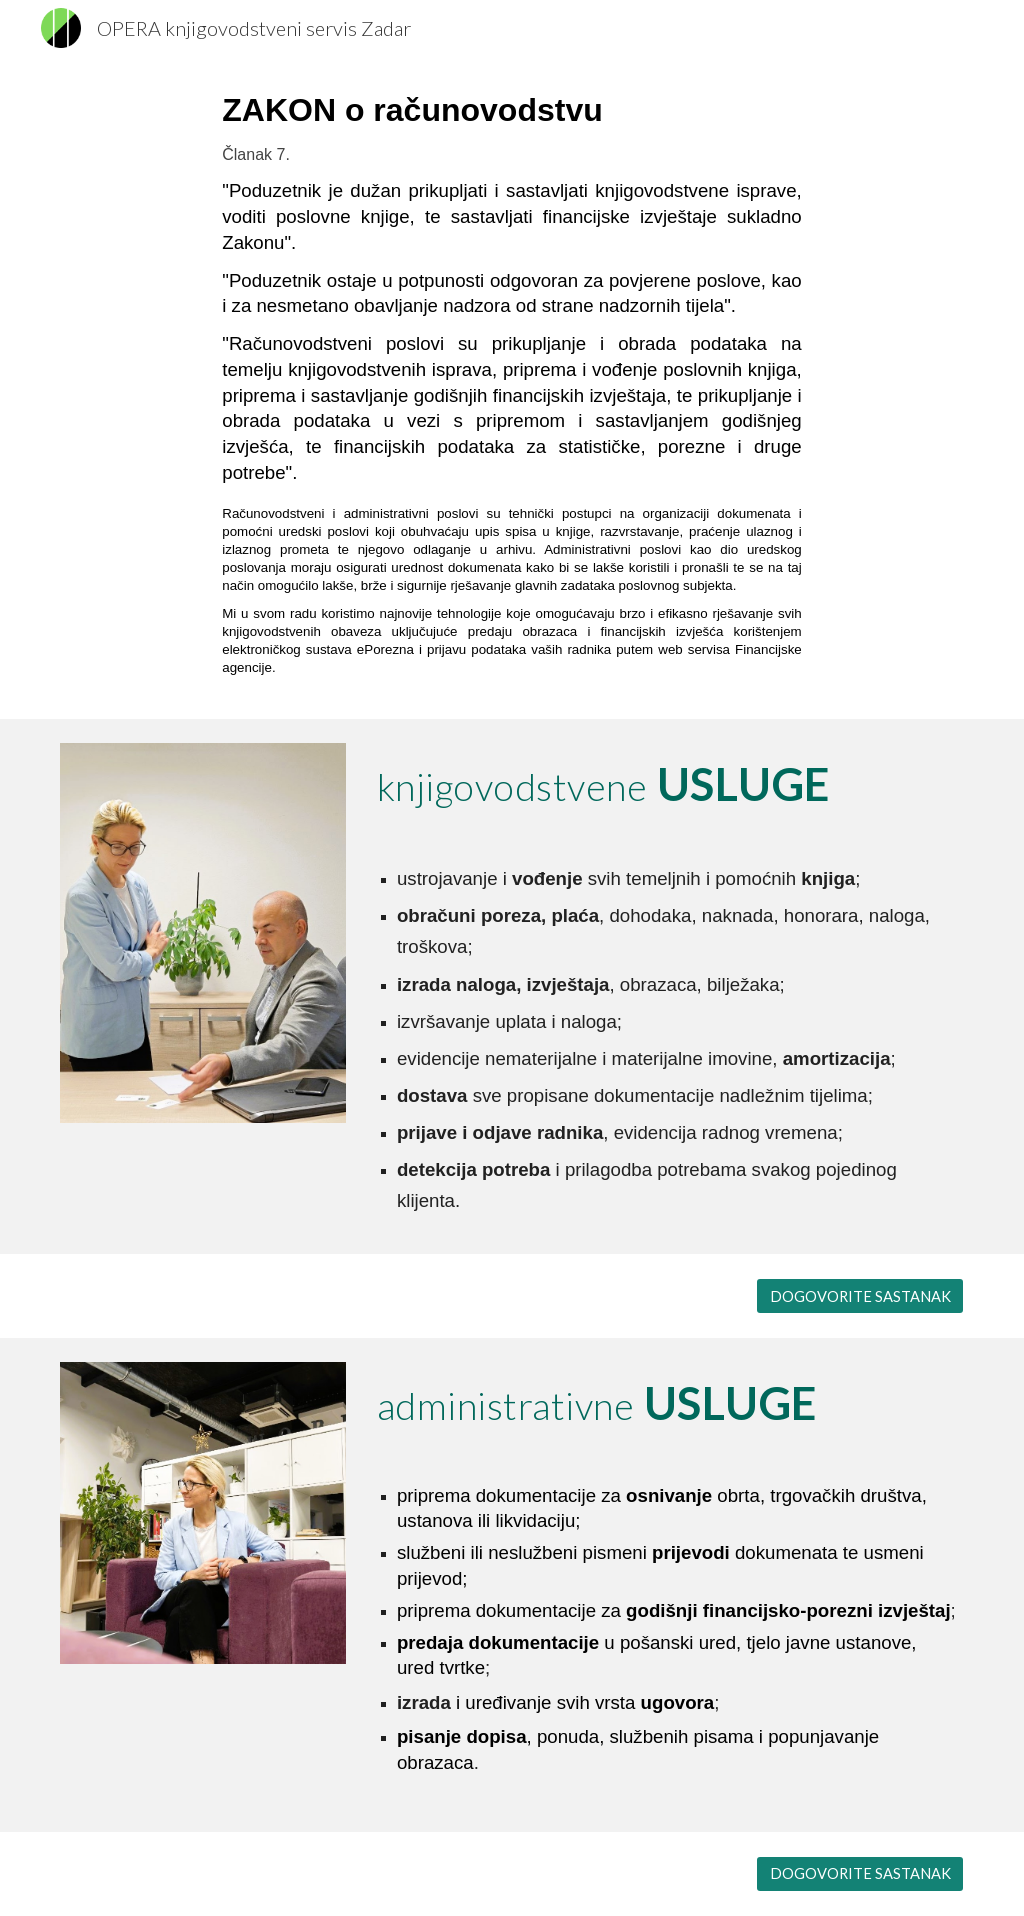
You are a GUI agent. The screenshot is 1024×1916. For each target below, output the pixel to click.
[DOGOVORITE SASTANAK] (860, 1296)
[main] (511, 387)
